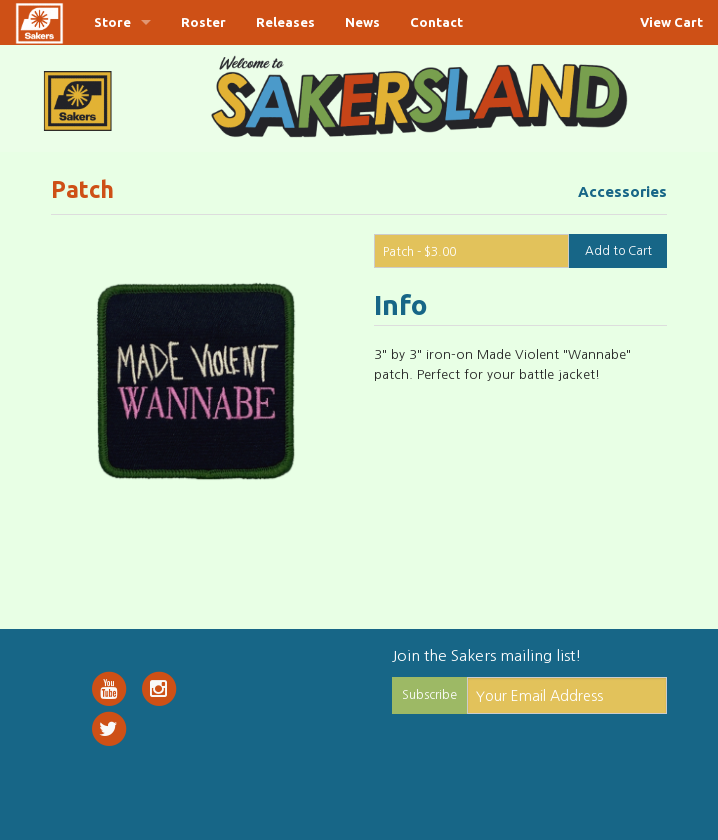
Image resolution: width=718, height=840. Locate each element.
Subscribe (429, 695)
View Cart (671, 22)
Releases (285, 22)
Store (112, 22)
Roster (203, 22)
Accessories (622, 191)
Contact (436, 22)
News (362, 22)
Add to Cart (618, 251)
